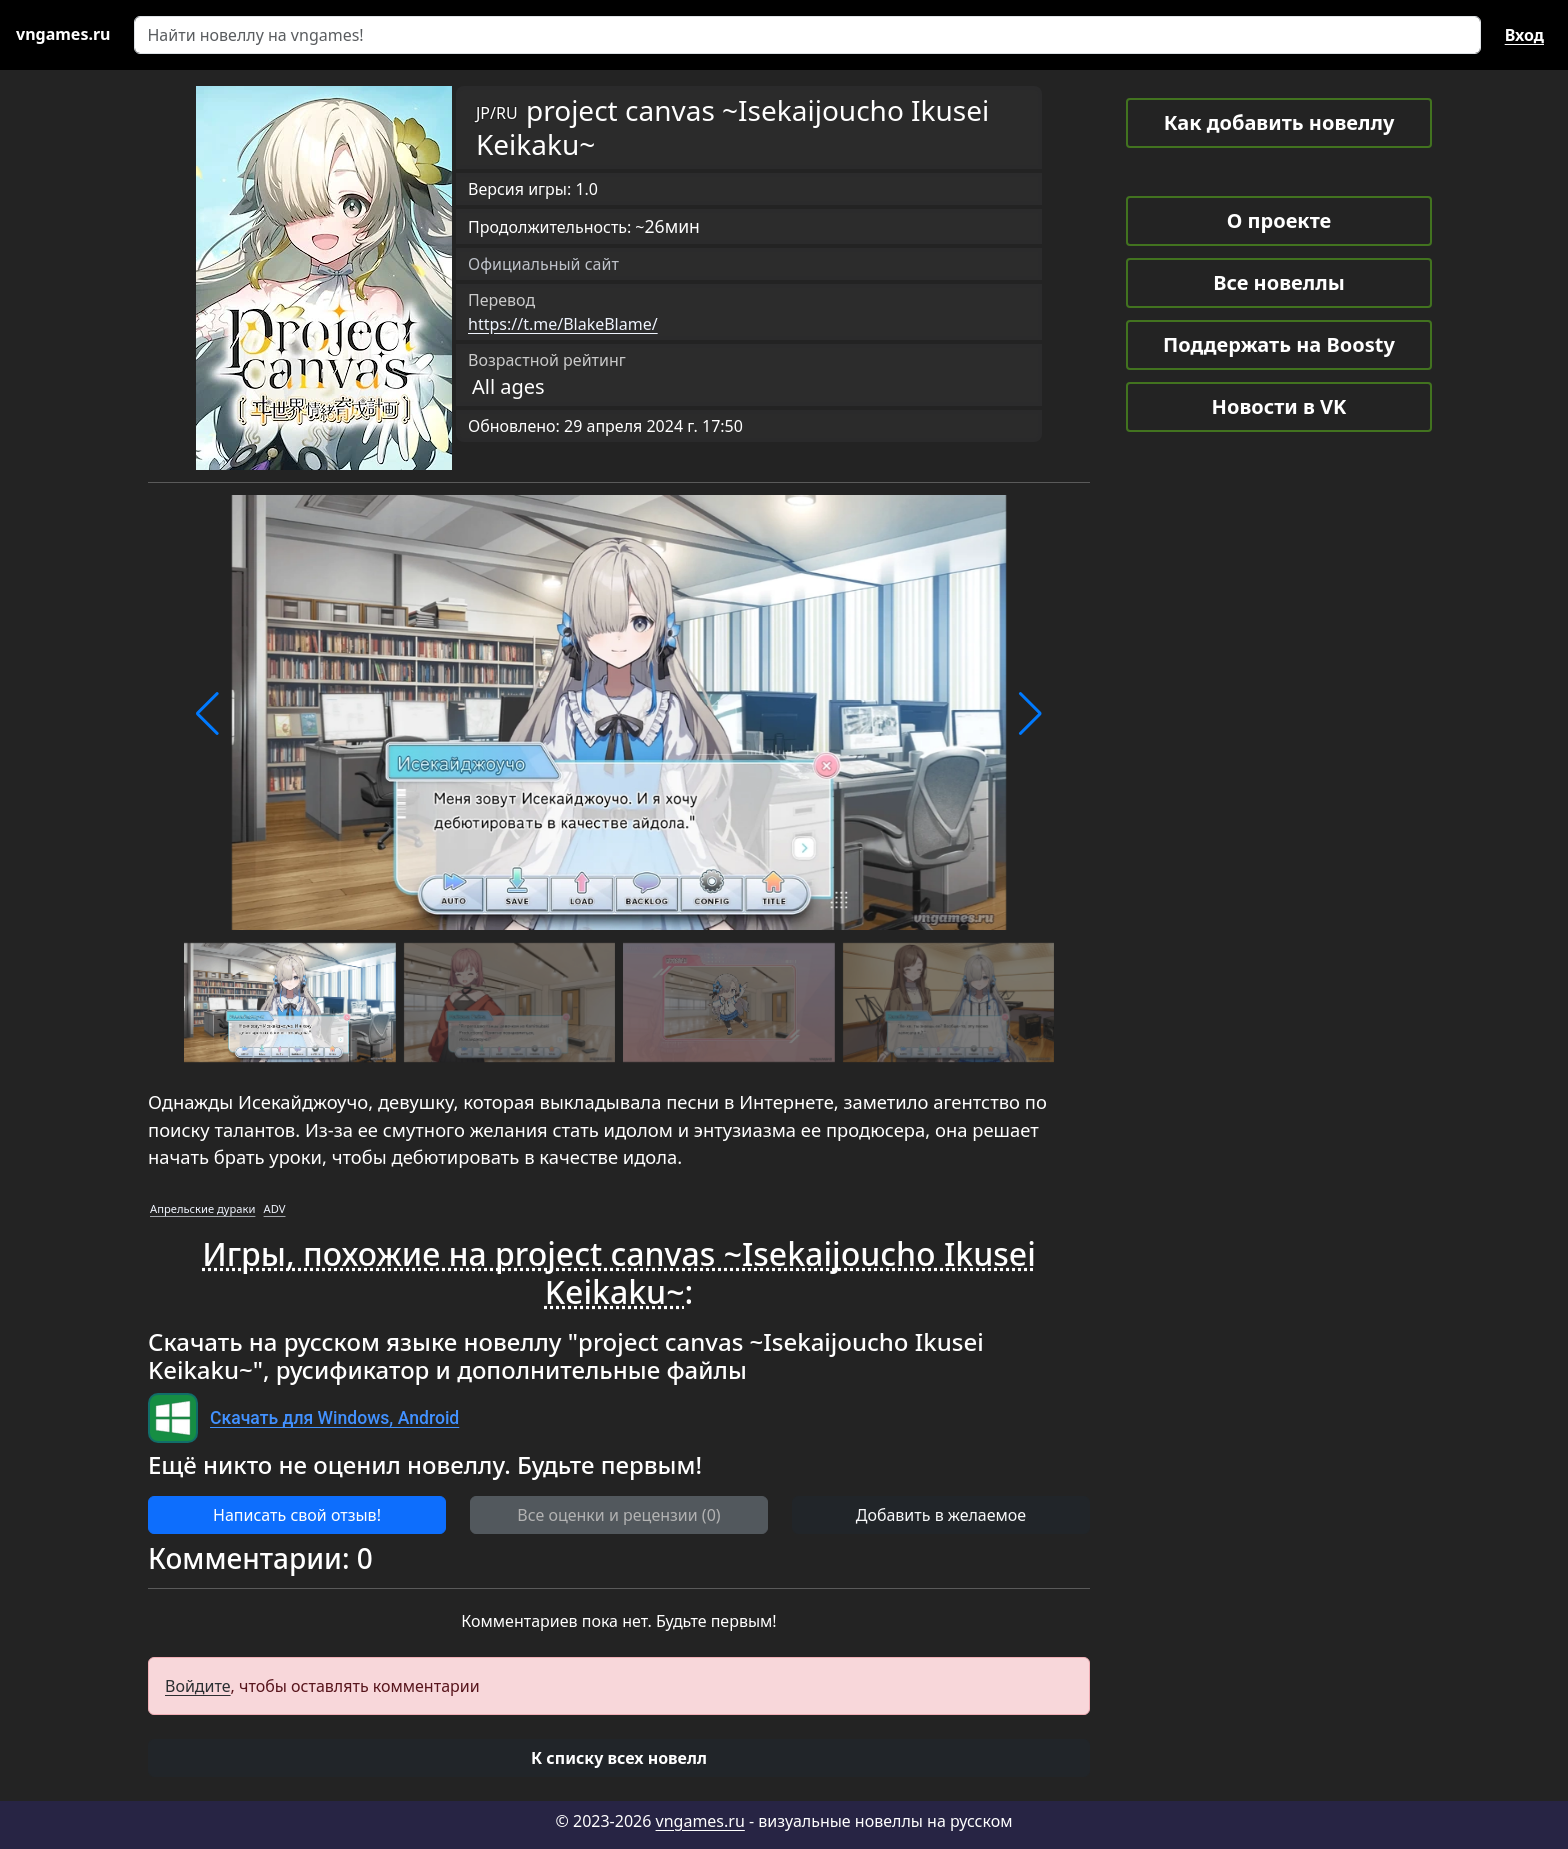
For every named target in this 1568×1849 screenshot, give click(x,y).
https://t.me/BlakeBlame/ (563, 324)
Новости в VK (1279, 406)
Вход (1524, 35)
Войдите (198, 1686)
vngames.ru (700, 1821)
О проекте (1279, 220)
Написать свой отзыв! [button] (297, 1515)
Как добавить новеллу (1279, 122)
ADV (275, 1208)
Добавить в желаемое (941, 1515)
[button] (207, 714)
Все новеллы (1279, 282)
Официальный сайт (543, 264)
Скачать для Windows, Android (334, 1418)
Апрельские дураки (202, 1208)
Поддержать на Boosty (1279, 344)
